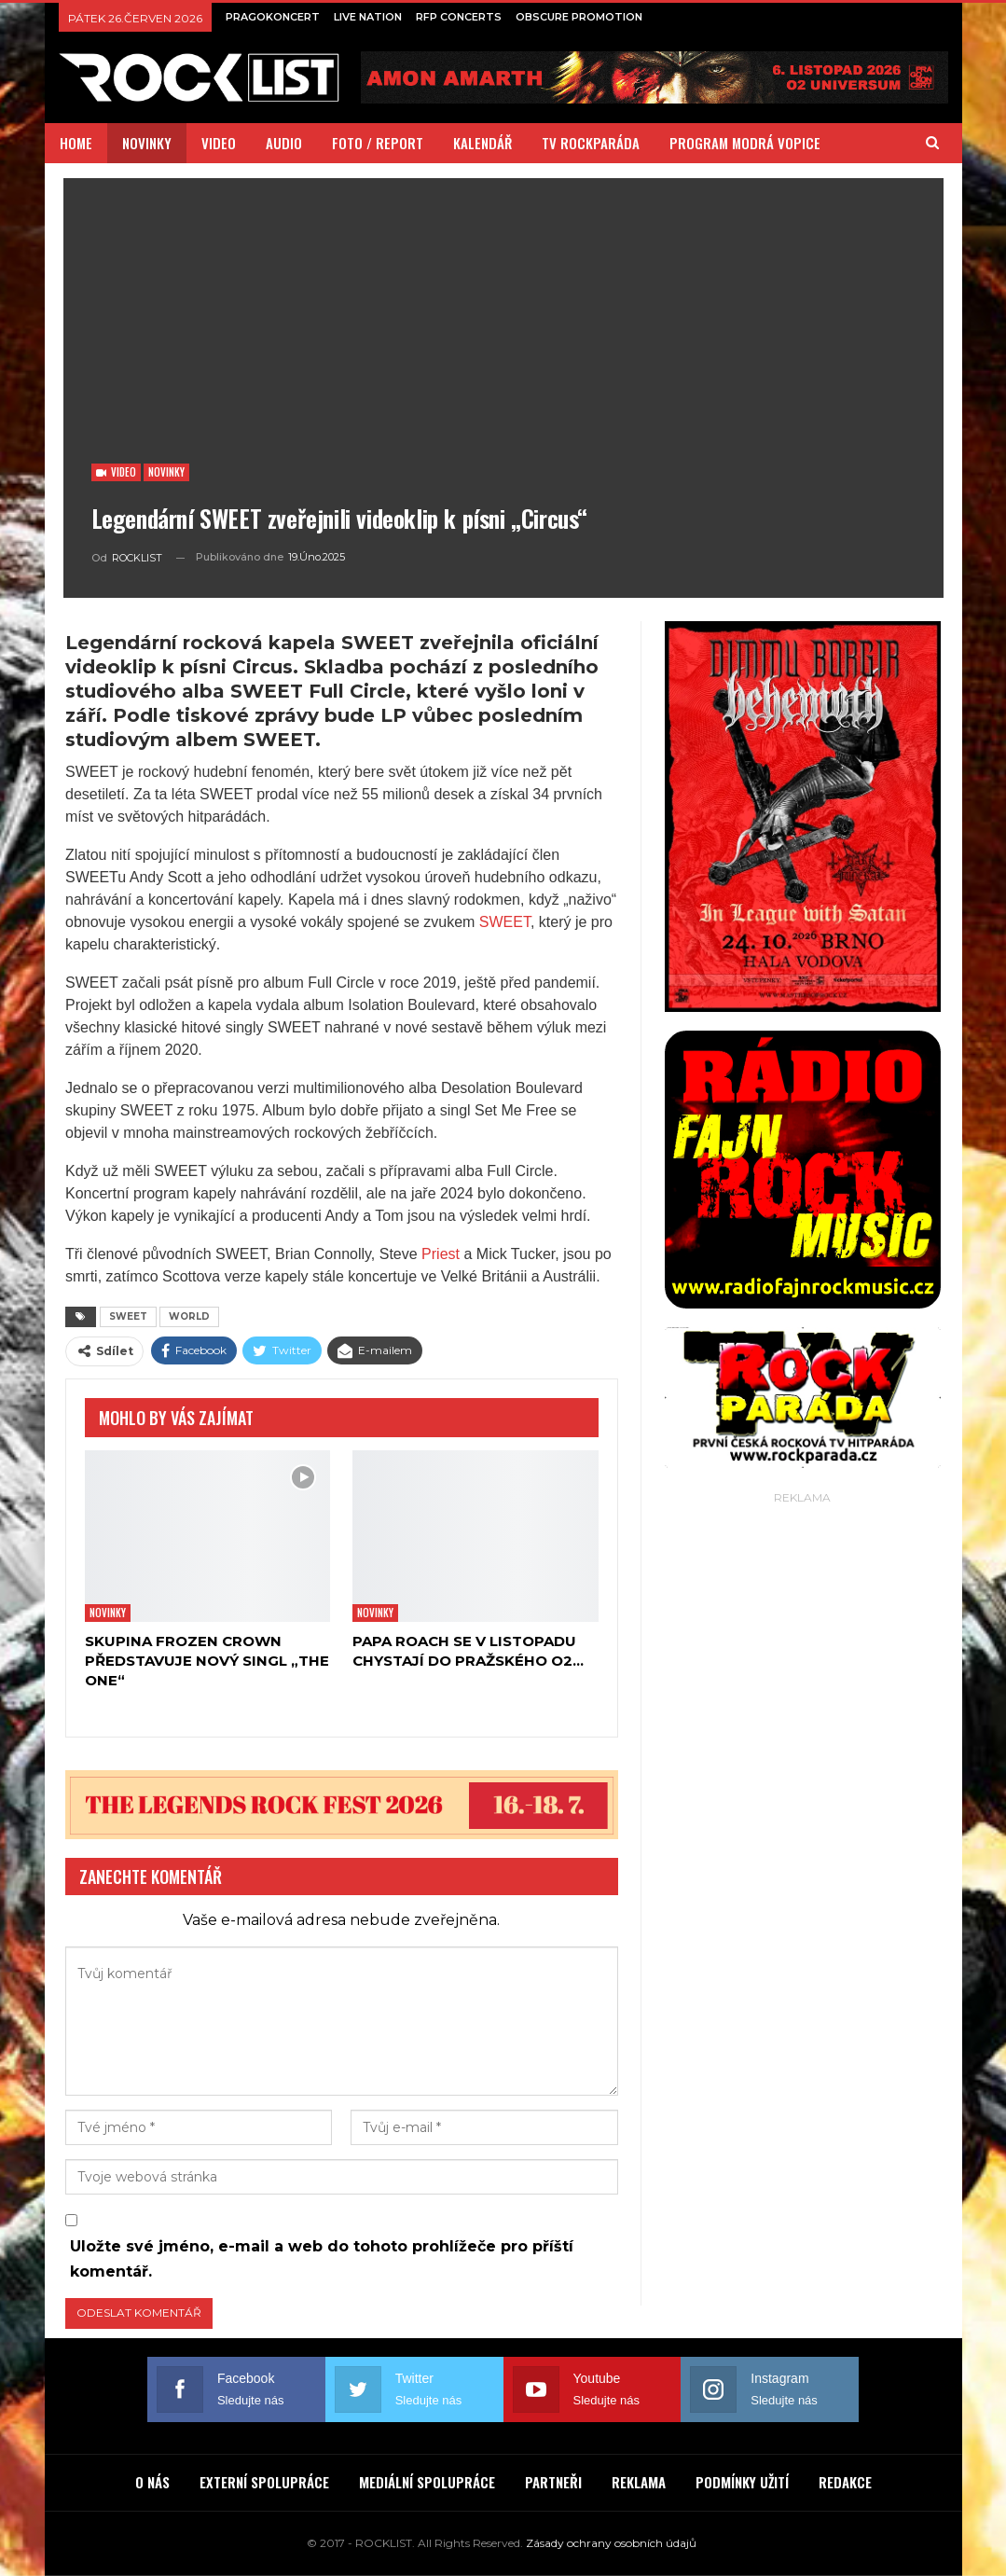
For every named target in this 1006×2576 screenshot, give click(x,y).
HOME (76, 142)
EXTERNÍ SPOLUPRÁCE (264, 2482)
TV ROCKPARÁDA (591, 142)
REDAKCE (845, 2482)
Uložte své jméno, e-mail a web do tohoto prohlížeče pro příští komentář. (321, 2258)
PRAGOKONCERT (273, 16)
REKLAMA (639, 2482)
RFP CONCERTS (459, 16)
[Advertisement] (802, 1625)
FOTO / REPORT (377, 142)
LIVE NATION (368, 16)
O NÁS (152, 2482)
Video (116, 471)
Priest (440, 1254)
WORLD (189, 1316)
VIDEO (218, 142)
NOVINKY (147, 142)
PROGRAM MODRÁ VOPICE (744, 142)
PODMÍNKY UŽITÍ (742, 2482)
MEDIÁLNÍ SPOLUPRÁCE (427, 2482)
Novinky (166, 471)
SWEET (505, 922)
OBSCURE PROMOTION (579, 16)
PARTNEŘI (553, 2482)
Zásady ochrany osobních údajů (611, 2543)
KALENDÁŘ (482, 142)
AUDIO (284, 142)
